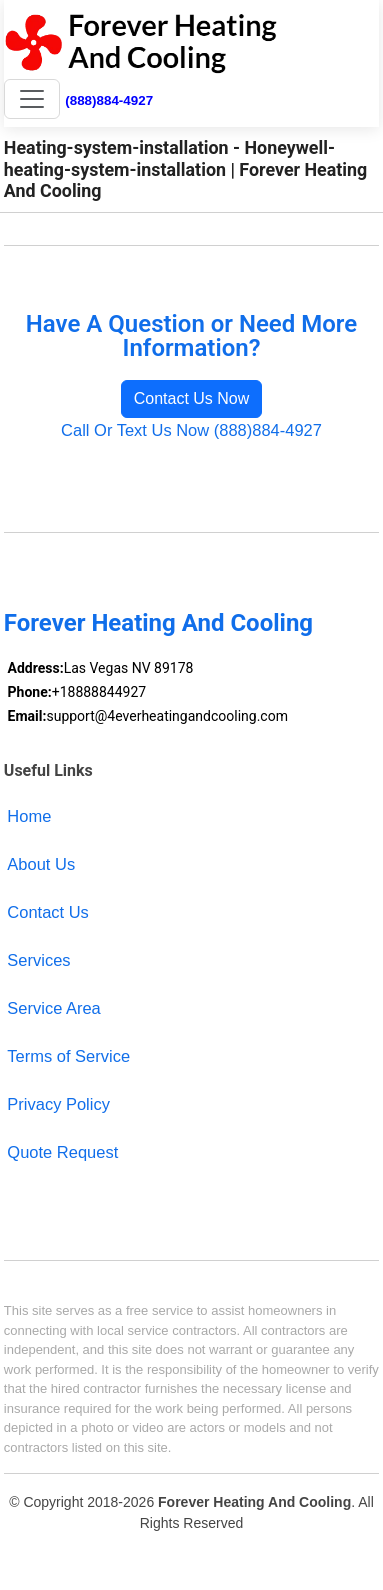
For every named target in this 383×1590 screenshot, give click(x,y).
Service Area (53, 1008)
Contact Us (48, 912)
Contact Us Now (192, 398)
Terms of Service (68, 1056)
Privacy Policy (58, 1104)
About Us (41, 864)
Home (29, 816)
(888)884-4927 (109, 100)
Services (38, 960)
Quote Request (62, 1152)
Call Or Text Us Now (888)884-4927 (191, 430)
